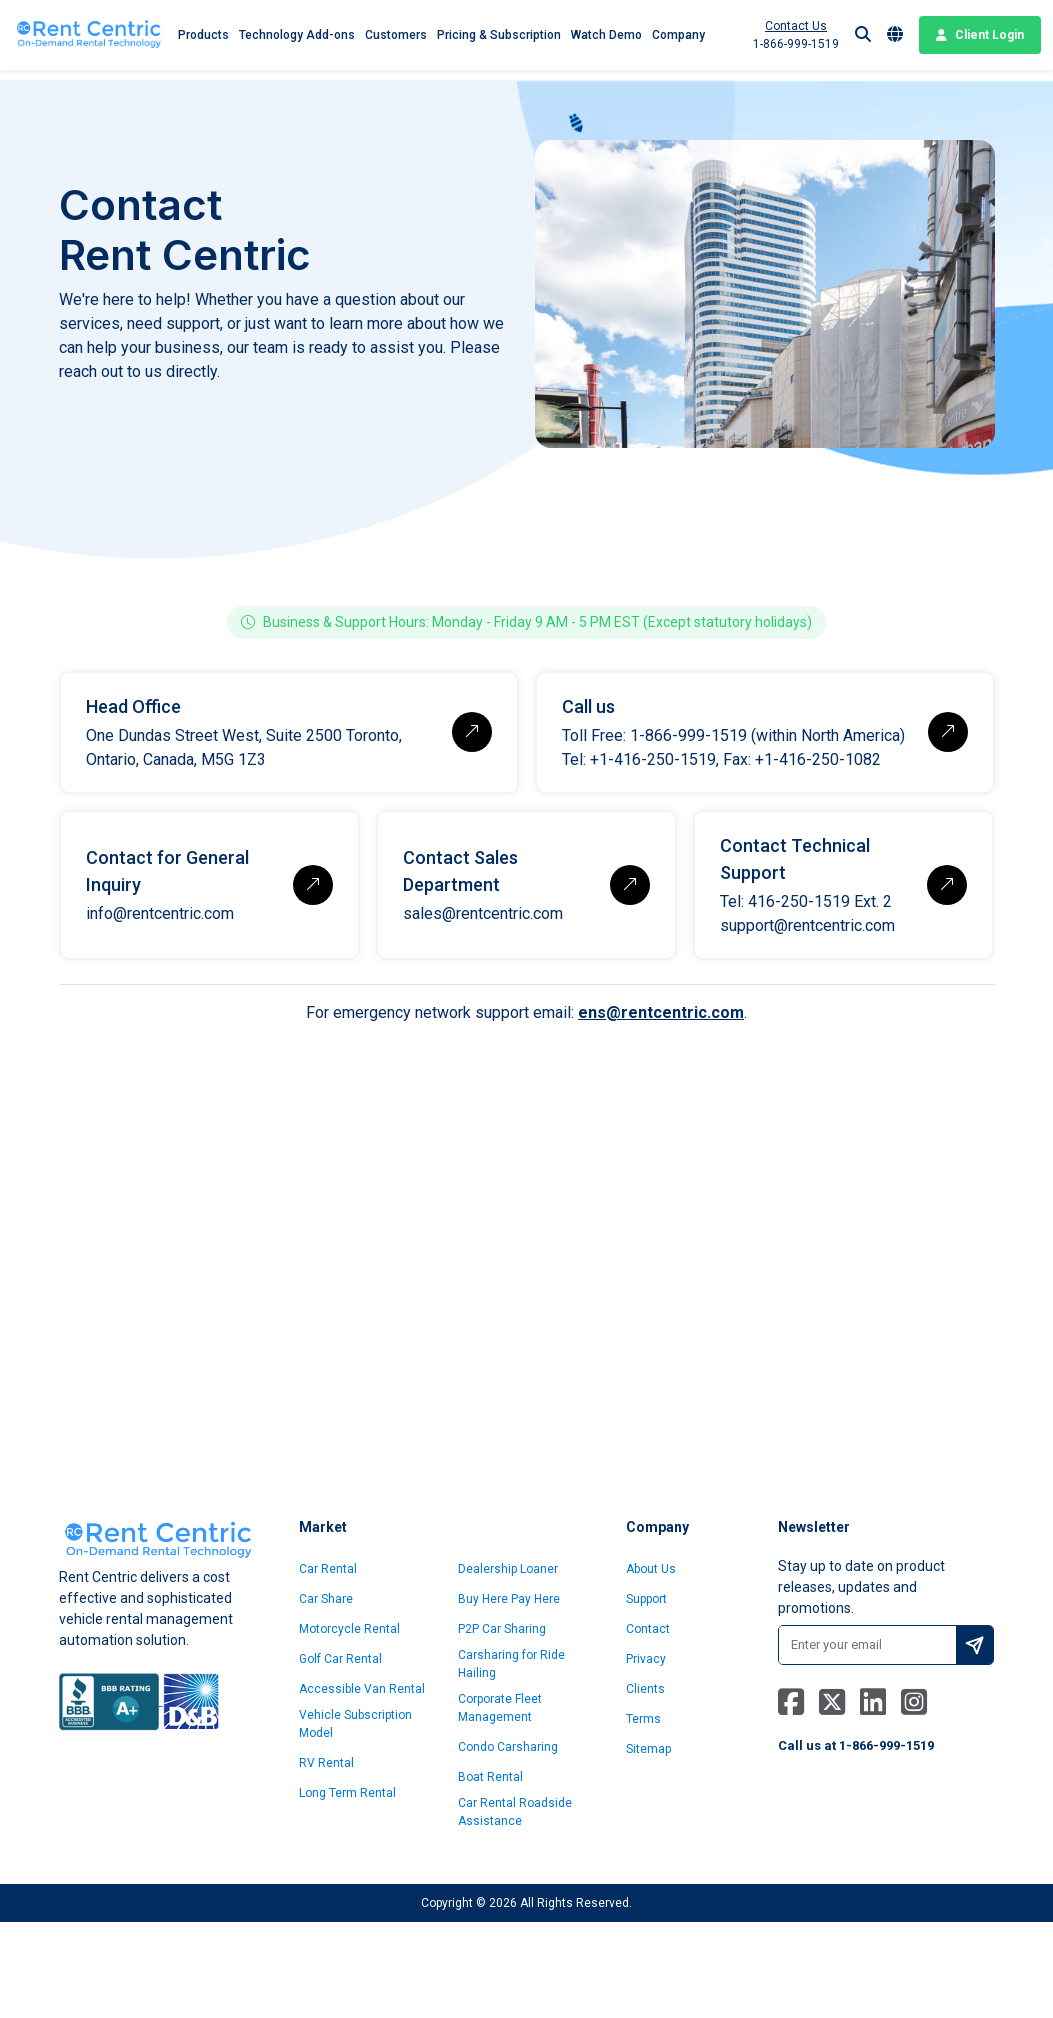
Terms (643, 1719)
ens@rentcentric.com (661, 1012)
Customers (396, 35)
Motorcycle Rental (349, 1629)
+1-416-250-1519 (653, 759)
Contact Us (796, 26)
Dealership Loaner (508, 1569)
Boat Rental (490, 1777)
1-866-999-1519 (796, 44)
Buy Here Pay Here (509, 1599)
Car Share (326, 1599)
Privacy (646, 1659)
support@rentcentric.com (807, 925)
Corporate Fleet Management (500, 1708)
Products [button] (203, 35)
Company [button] (678, 35)
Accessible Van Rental (362, 1689)
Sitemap (648, 1749)
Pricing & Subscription (499, 35)
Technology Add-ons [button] (297, 35)
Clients (645, 1689)
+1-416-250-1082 (818, 759)
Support (646, 1599)
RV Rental (326, 1763)
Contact (648, 1629)
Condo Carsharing (508, 1747)
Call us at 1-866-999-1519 (856, 1745)
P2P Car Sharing (502, 1629)
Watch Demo (606, 35)
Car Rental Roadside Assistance (515, 1812)
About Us (651, 1569)
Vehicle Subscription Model (355, 1724)
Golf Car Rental (340, 1659)
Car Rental (328, 1569)
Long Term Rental (347, 1793)
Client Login (980, 35)
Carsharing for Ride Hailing (511, 1664)
